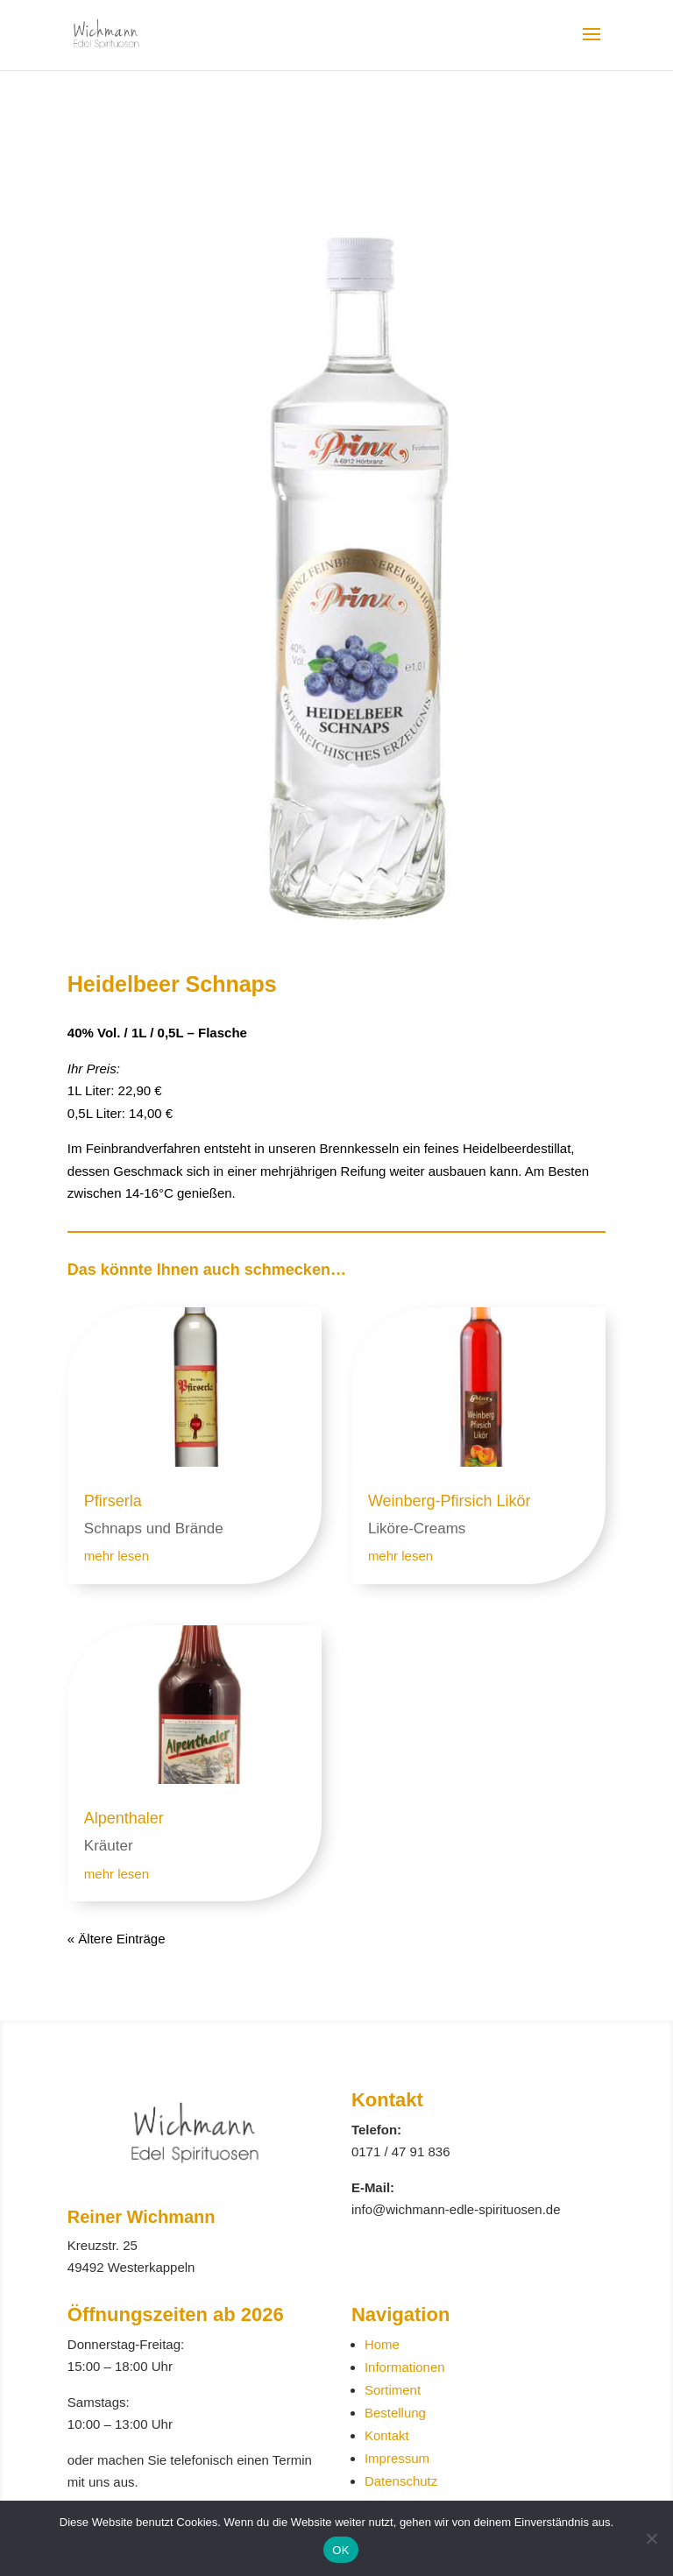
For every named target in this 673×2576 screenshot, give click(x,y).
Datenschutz (401, 2480)
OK (340, 2550)
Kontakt (387, 2435)
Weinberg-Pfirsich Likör (449, 1501)
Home (382, 2344)
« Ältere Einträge (116, 1938)
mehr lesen (116, 1555)
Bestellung (395, 2412)
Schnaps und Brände (153, 1528)
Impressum (397, 2458)
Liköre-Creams (416, 1528)
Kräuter (108, 1845)
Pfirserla (113, 1501)
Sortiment (393, 2389)
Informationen (405, 2367)
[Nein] (651, 2538)
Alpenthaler (124, 1818)
